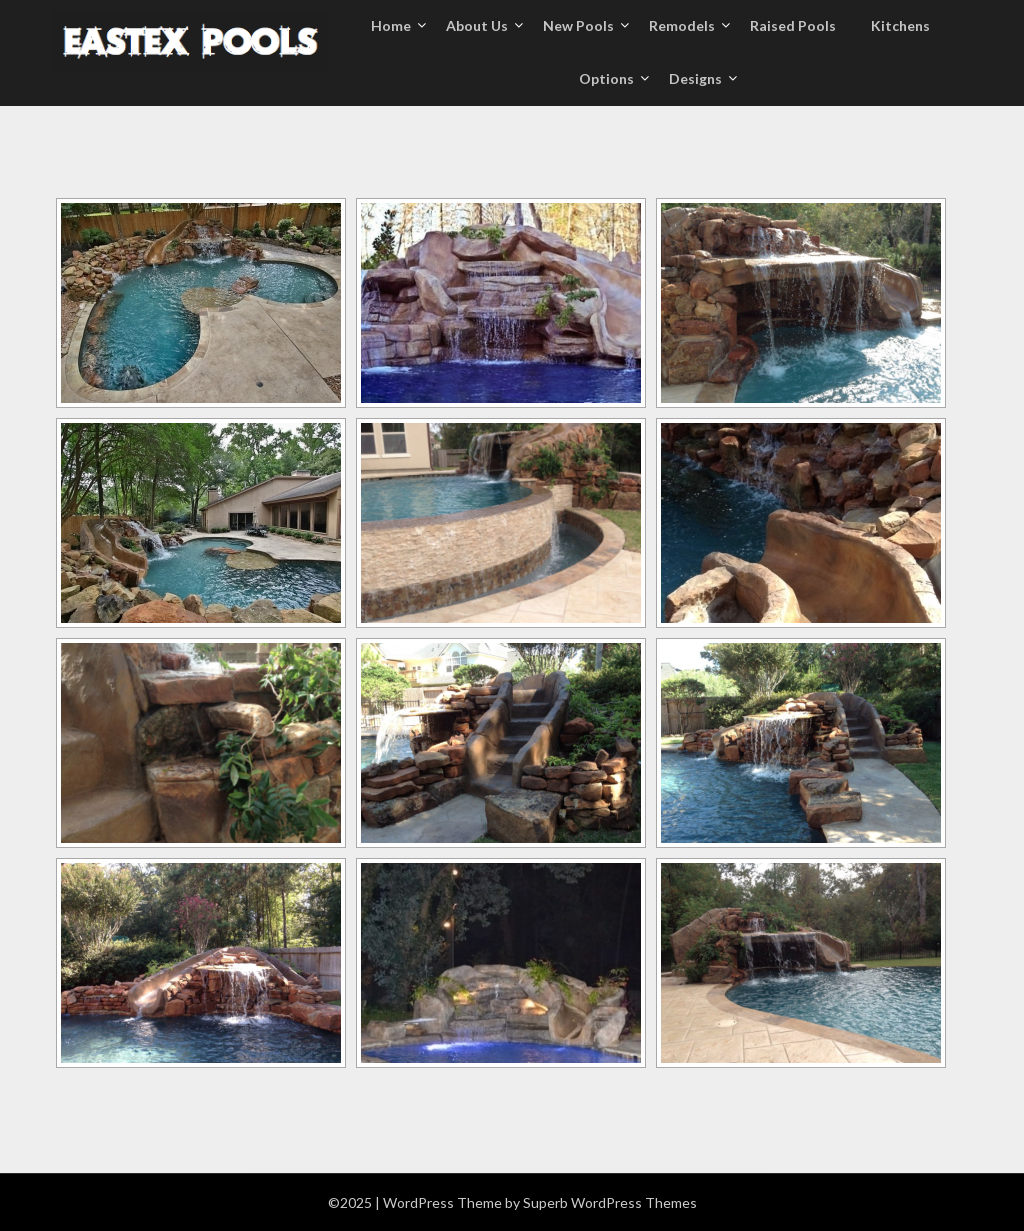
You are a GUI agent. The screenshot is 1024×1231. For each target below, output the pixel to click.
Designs (695, 78)
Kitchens (900, 25)
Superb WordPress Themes (610, 1202)
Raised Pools (793, 25)
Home (391, 25)
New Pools (578, 25)
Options (606, 78)
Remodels (682, 25)
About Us (477, 25)
